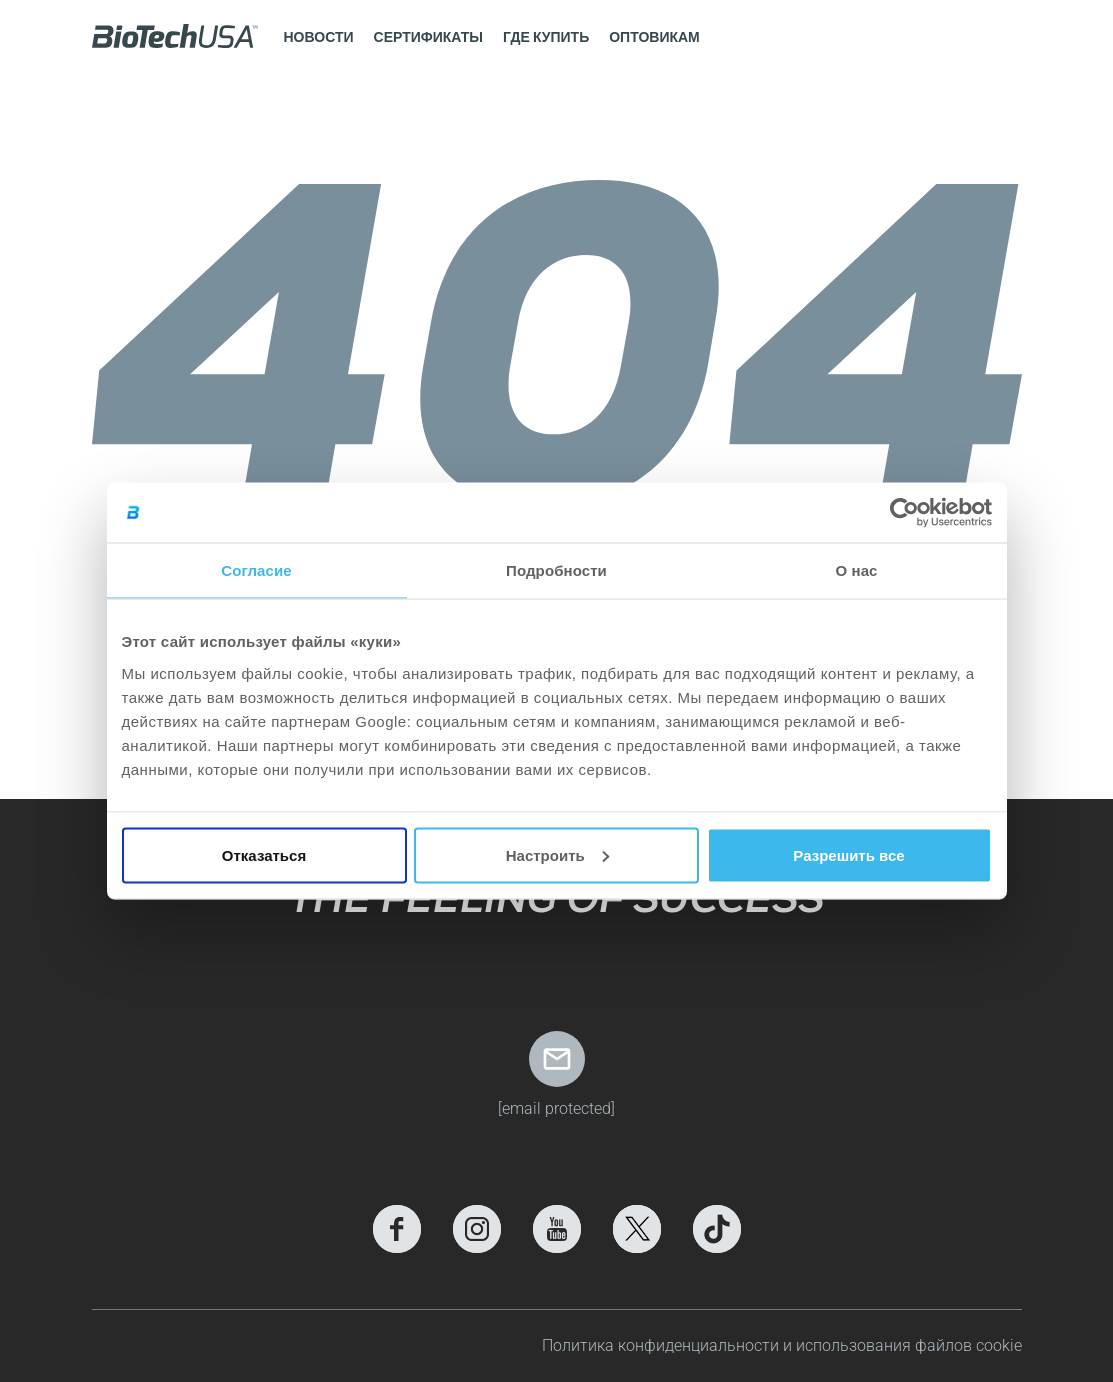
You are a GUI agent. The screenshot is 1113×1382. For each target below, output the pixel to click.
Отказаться (264, 854)
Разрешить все (848, 854)
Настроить (557, 854)
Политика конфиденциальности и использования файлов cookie (782, 1345)
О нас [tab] (856, 570)
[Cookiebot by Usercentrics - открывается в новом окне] (904, 513)
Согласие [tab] (256, 570)
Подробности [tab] (556, 570)
